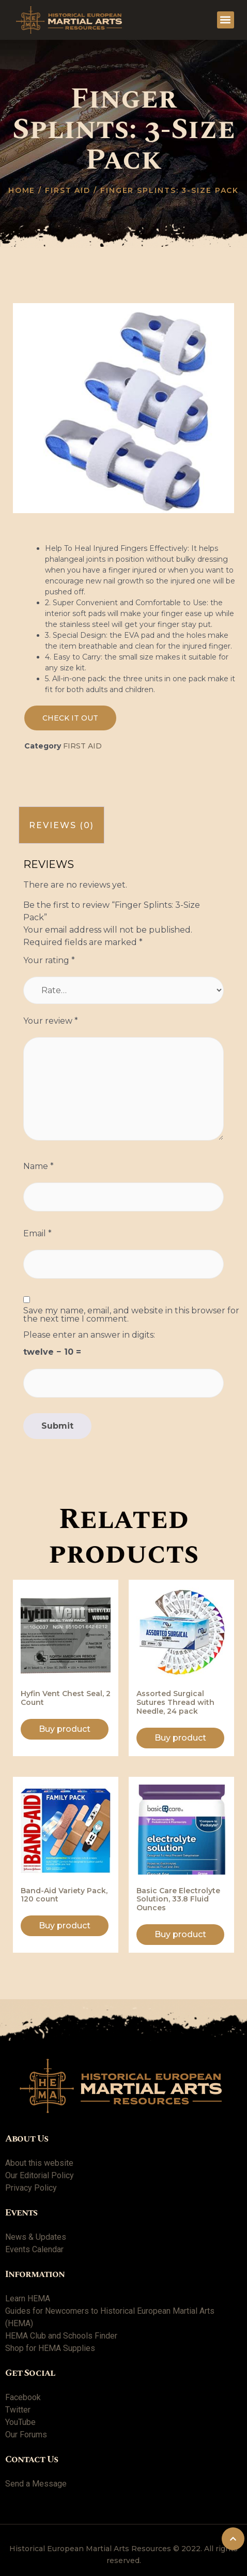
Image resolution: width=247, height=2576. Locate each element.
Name (38, 1166)
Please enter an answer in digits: (89, 1335)
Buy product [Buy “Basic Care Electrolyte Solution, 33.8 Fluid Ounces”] (180, 1934)
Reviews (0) (61, 825)
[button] (225, 19)
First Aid (67, 190)
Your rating (49, 960)
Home (22, 190)
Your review (50, 1021)
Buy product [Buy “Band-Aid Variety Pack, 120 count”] (64, 1925)
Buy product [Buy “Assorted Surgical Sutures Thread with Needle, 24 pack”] (180, 1738)
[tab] (61, 825)
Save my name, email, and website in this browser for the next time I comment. (131, 1315)
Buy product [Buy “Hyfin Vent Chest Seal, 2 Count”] (64, 1729)
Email (37, 1234)
